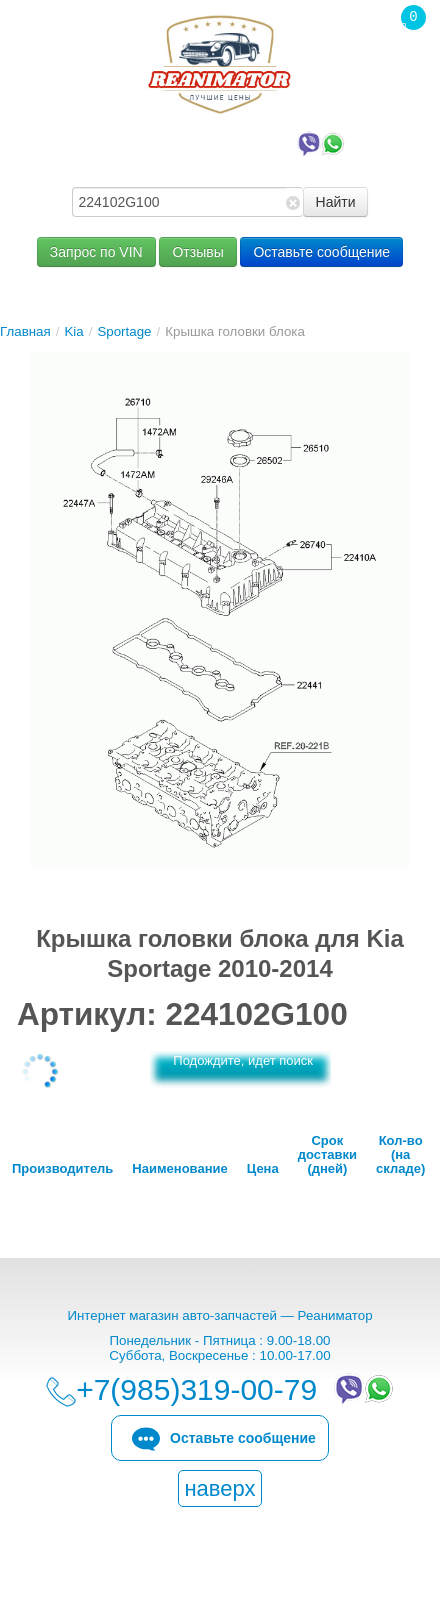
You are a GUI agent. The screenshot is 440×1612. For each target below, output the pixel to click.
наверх (219, 1488)
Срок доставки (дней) (327, 1155)
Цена (263, 1169)
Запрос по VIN (96, 252)
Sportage (124, 331)
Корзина (403, 59)
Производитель (62, 1169)
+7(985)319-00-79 (225, 142)
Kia (73, 331)
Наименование (179, 1169)
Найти (336, 202)
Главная (25, 331)
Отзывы (197, 252)
